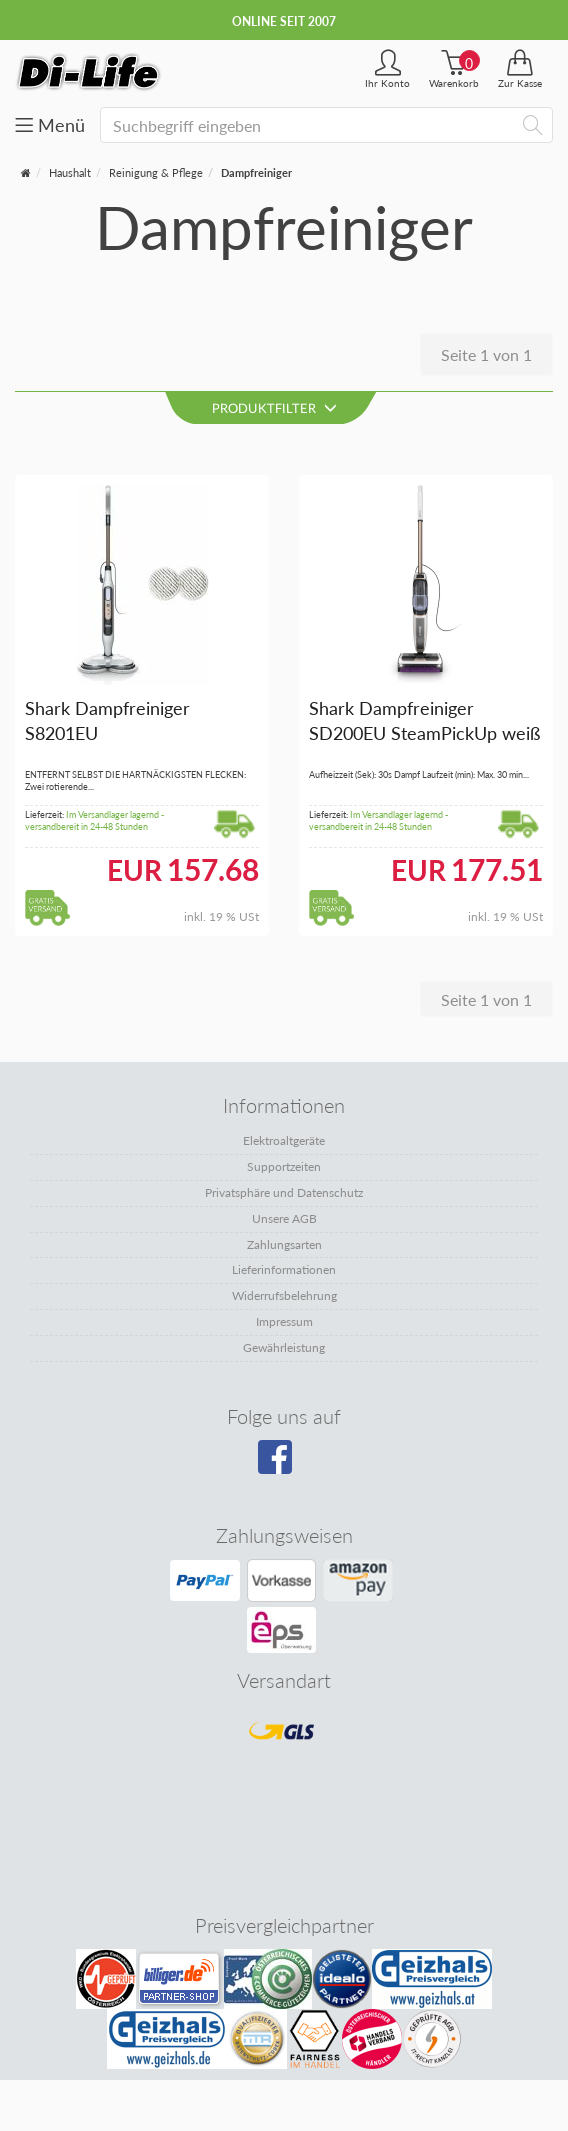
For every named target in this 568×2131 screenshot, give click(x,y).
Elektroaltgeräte (284, 1140)
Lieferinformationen (284, 1269)
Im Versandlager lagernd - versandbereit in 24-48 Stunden (94, 821)
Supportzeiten (284, 1166)
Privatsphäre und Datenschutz (284, 1192)
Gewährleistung (284, 1347)
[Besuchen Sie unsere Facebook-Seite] (281, 1464)
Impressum (284, 1321)
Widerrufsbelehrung (284, 1295)
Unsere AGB (284, 1218)
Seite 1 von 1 (486, 354)
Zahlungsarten (284, 1244)
